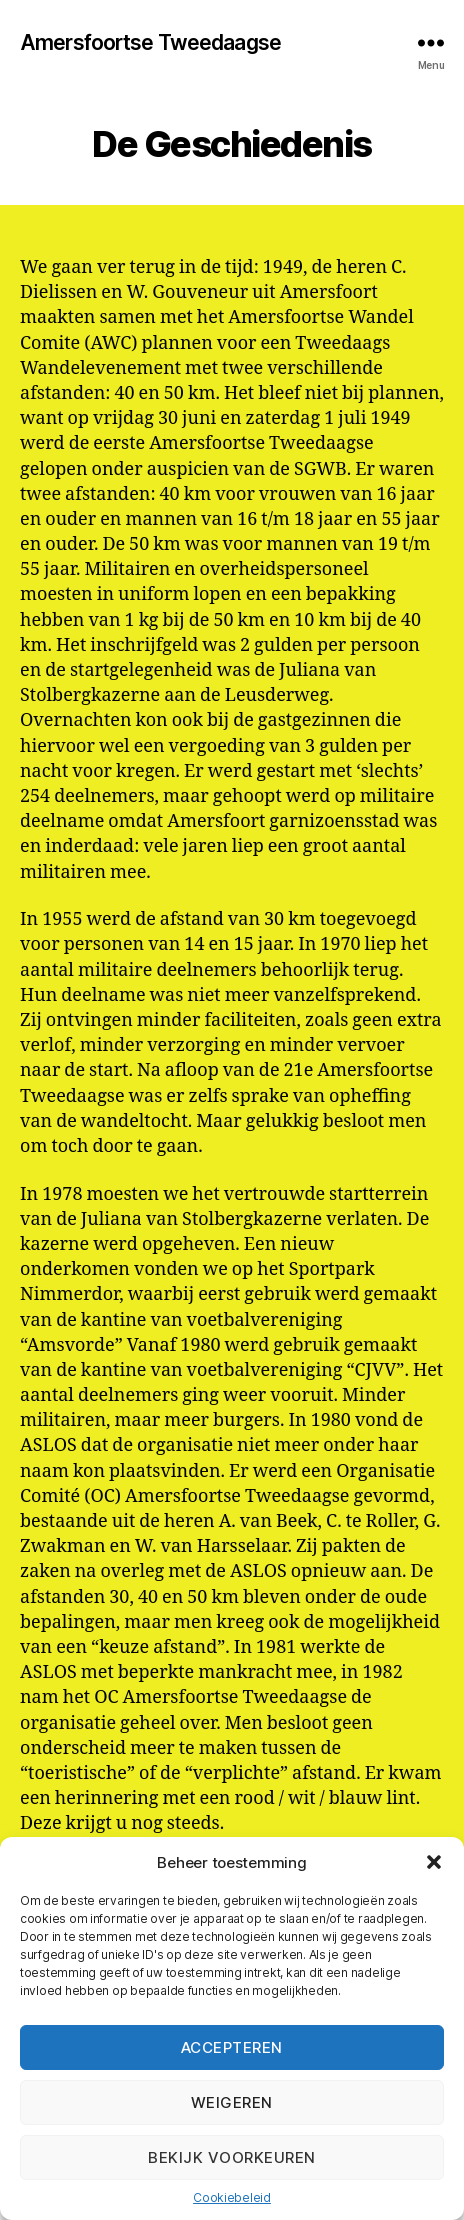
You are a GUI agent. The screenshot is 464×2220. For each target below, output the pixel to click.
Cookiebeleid (232, 2197)
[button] (434, 1862)
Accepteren (232, 2047)
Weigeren (232, 2102)
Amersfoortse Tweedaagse (150, 42)
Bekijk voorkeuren (232, 2157)
